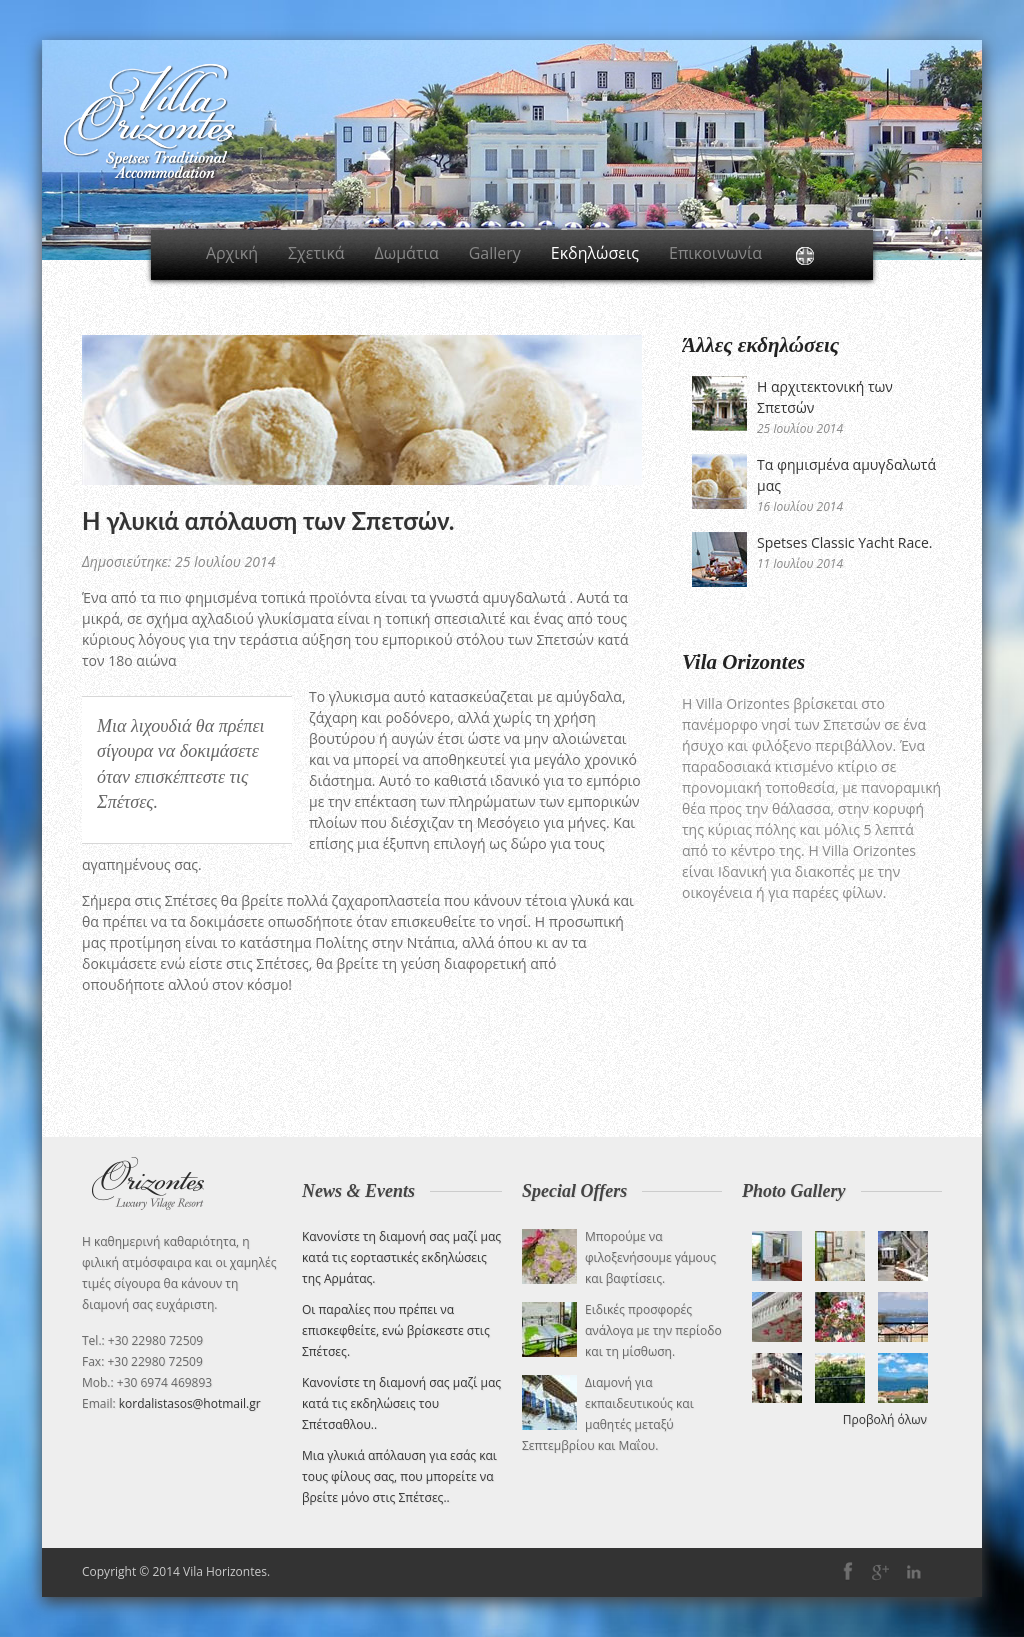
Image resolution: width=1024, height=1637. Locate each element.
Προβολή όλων (885, 1419)
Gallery (495, 253)
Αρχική (232, 253)
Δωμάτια (407, 253)
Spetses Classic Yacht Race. (844, 542)
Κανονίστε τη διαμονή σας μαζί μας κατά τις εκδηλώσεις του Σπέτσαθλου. (401, 1403)
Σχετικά (316, 253)
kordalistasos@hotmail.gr (190, 1403)
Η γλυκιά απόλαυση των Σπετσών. (268, 520)
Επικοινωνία (715, 253)
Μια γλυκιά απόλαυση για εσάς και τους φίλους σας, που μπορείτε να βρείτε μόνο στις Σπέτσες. (399, 1476)
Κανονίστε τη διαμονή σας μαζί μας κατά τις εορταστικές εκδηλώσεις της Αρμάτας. (401, 1257)
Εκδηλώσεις (595, 253)
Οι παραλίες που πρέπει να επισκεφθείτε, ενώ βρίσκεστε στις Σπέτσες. (396, 1330)
